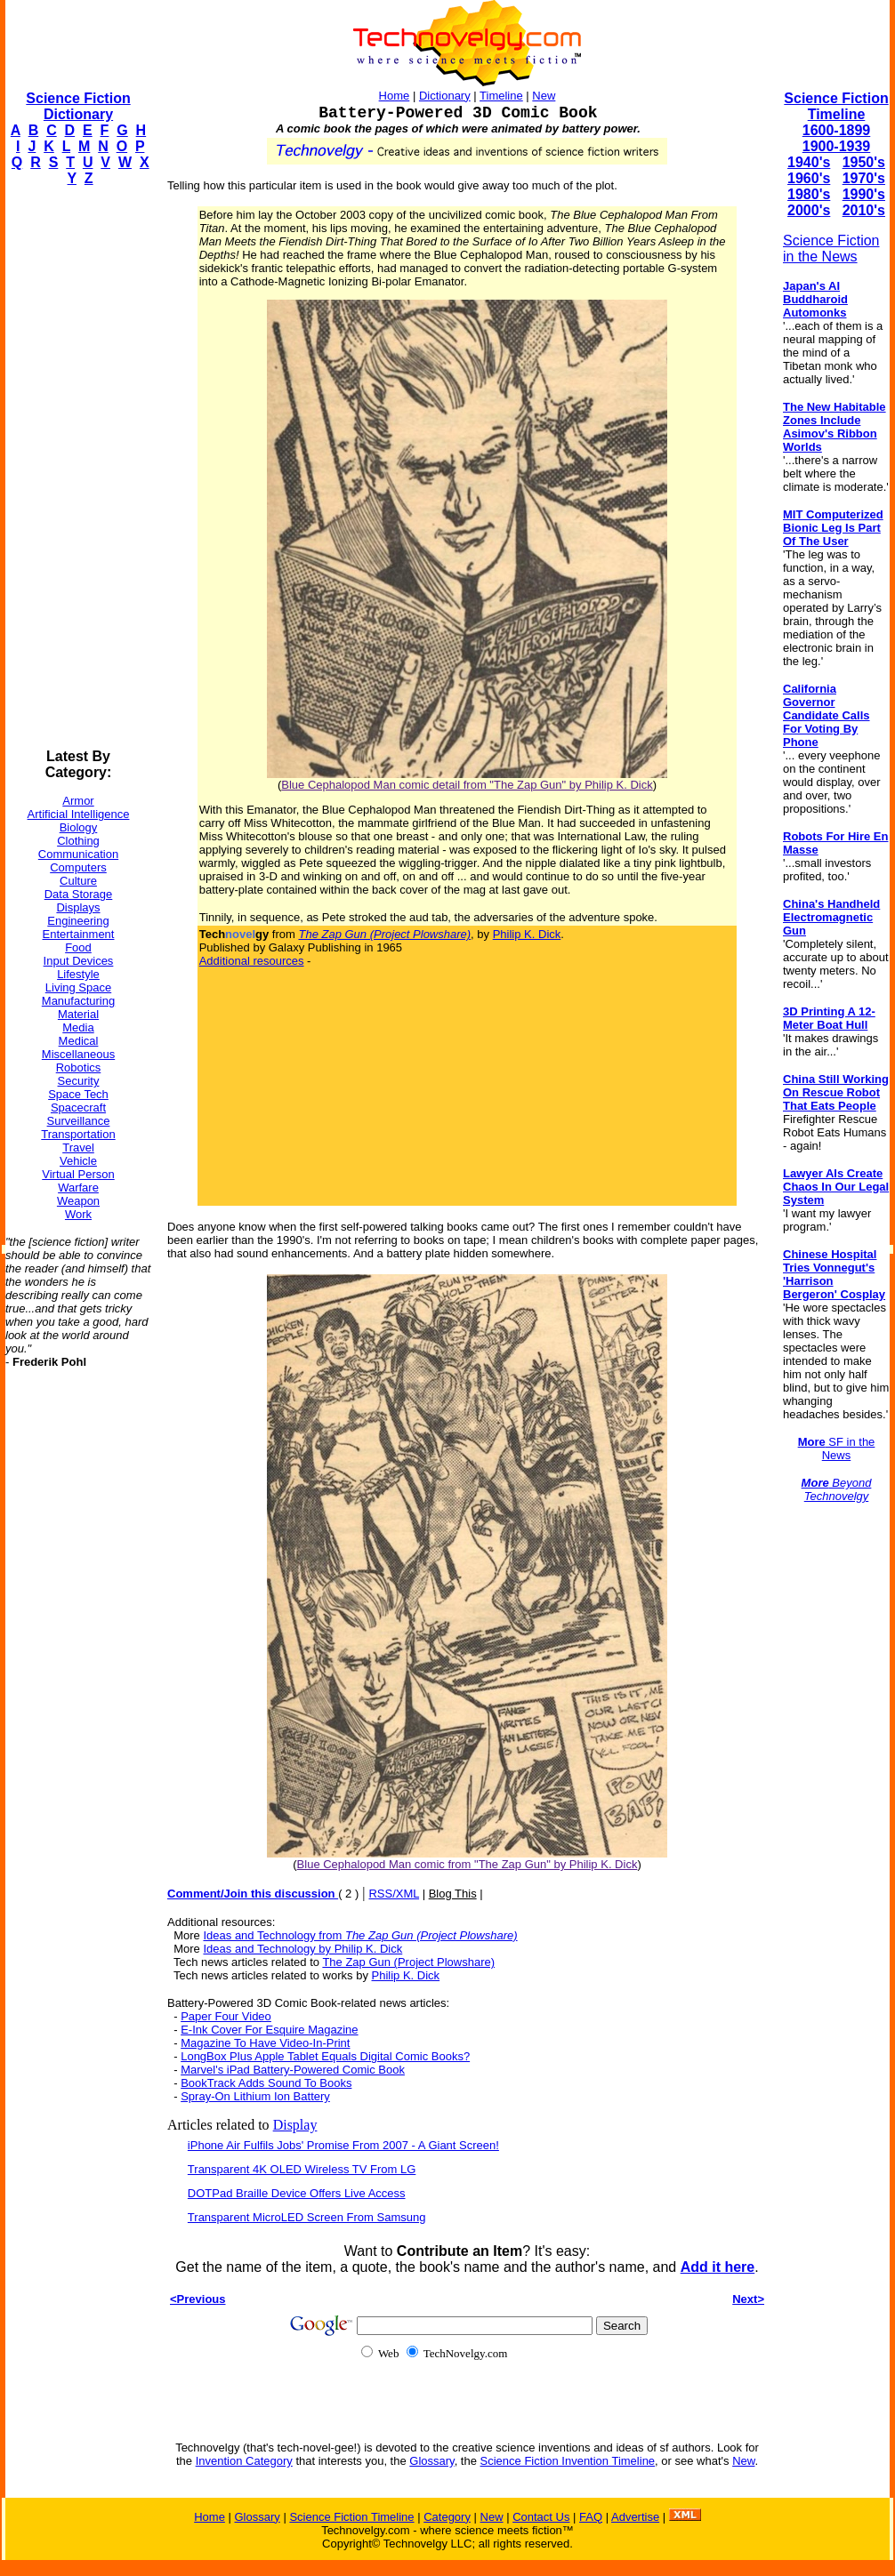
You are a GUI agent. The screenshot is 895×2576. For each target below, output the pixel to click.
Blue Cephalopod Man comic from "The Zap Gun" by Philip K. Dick (467, 1864)
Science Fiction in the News (831, 248)
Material (78, 1014)
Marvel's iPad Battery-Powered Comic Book (293, 2069)
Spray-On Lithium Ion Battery (255, 2096)
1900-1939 (836, 146)
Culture (78, 880)
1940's (808, 162)
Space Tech (78, 1094)
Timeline (501, 95)
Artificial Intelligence (79, 814)
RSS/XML (393, 1893)
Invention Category (244, 2461)
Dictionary (445, 95)
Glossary (431, 2461)
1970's (864, 178)
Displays (78, 907)
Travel (78, 1147)
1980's (808, 194)
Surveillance (78, 1121)
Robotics (78, 1067)
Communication (78, 854)
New (543, 95)
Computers (78, 867)
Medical (79, 1040)
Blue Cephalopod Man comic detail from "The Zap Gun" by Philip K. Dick (466, 784)
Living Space (78, 987)
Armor (77, 800)
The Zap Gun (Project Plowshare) (408, 1962)
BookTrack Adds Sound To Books (266, 2083)
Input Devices (79, 960)
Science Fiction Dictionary (78, 106)
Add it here (718, 2267)
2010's (864, 210)
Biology (79, 827)
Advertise (635, 2517)
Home (394, 95)
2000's (808, 210)
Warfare (78, 1187)
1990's (864, 194)
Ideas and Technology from (360, 1935)
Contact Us (540, 2517)
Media (77, 1027)
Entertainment (79, 934)
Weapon (78, 1201)
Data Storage (78, 894)
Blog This (453, 1893)
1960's (808, 178)
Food (78, 947)
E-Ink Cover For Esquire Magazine (269, 2029)
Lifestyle (78, 974)
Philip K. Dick (527, 934)
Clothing (78, 840)
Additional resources (251, 960)
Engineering (78, 920)
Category (447, 2517)
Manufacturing (78, 1000)
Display (295, 2124)
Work (78, 1214)
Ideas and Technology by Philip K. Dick (302, 1948)
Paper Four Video (226, 2016)
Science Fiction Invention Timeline (568, 2461)
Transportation (78, 1134)
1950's (864, 162)
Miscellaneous (78, 1054)
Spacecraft (78, 1107)
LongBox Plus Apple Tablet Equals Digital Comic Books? (325, 2056)
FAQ (590, 2517)
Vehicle (78, 1161)
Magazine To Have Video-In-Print (265, 2043)
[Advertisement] (76, 467)
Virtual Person (78, 1174)
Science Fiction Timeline (836, 106)
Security (79, 1080)
